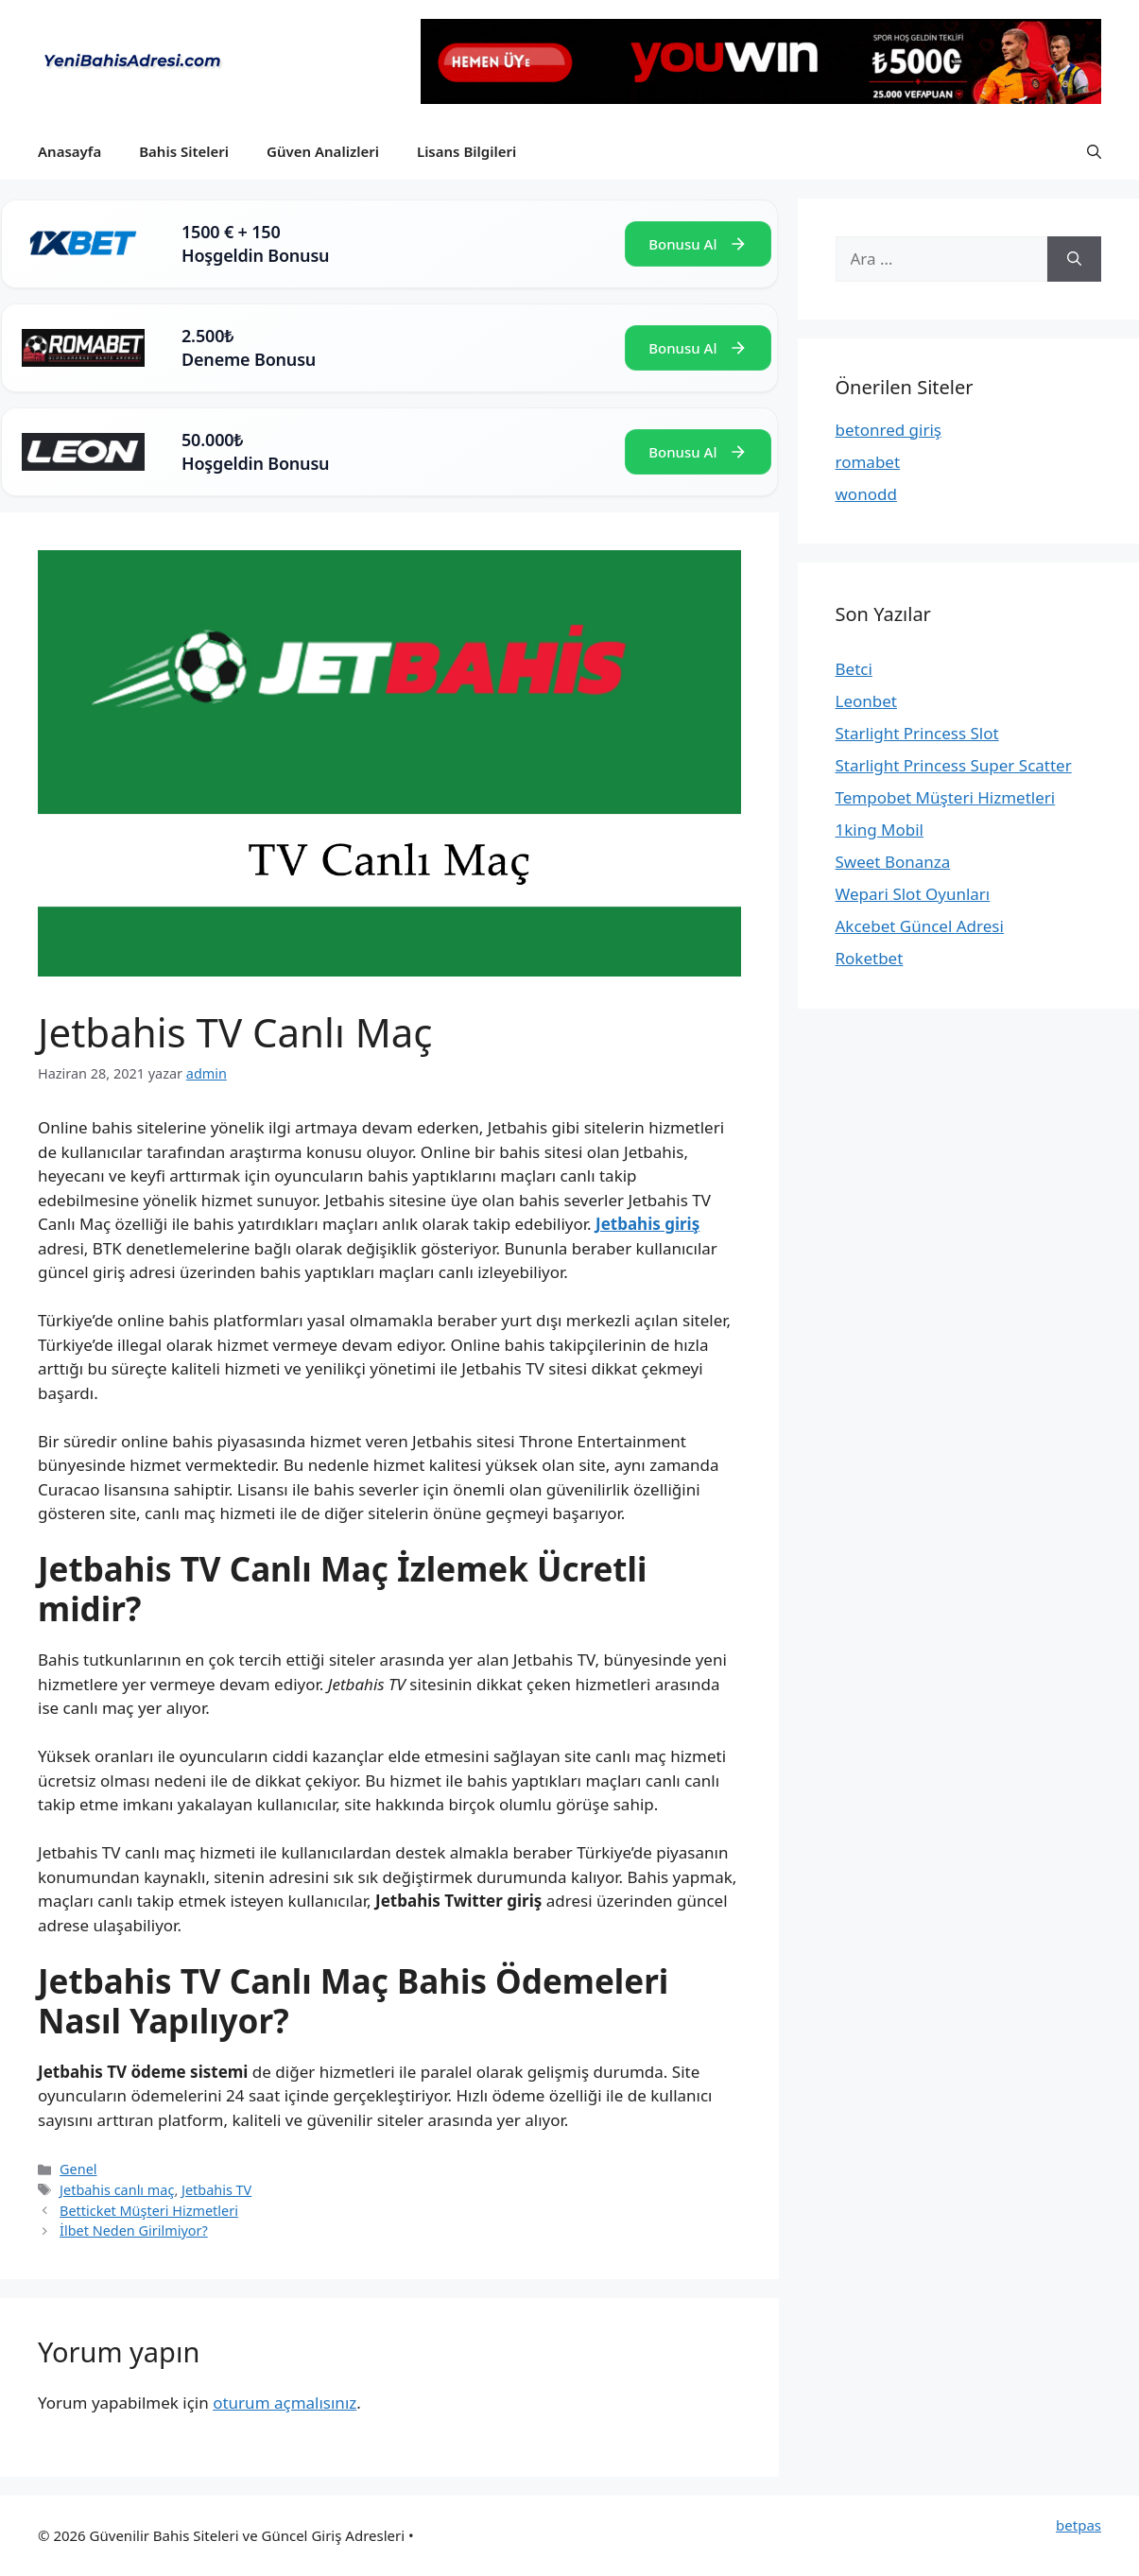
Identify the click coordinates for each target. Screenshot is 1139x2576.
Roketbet (870, 958)
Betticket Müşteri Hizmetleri (149, 2211)
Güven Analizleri (323, 151)
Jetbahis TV (216, 2190)
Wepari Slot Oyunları (913, 894)
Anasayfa (69, 151)
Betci (854, 669)
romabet (868, 462)
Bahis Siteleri (184, 151)
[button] (1094, 151)
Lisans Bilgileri (466, 151)
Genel (78, 2169)
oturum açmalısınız (284, 2402)
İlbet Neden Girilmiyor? (134, 2230)
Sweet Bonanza (893, 862)
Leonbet (866, 701)
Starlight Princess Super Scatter (954, 765)
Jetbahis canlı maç (117, 2190)
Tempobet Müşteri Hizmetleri (946, 797)
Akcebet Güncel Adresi (920, 926)
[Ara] (1074, 259)
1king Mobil (880, 829)
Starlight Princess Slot (917, 733)
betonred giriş (889, 430)
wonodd (866, 494)
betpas (1078, 2524)
